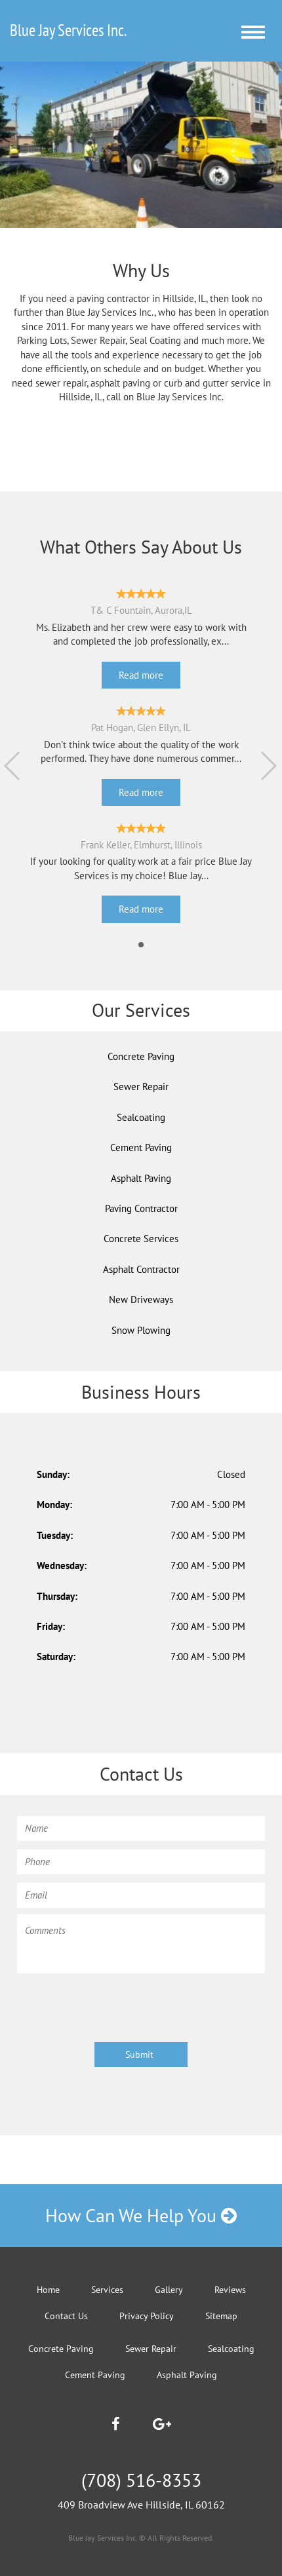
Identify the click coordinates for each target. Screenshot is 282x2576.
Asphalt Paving (141, 1178)
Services (107, 2290)
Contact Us (66, 2316)
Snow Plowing (141, 1330)
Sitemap (221, 2316)
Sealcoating (141, 1117)
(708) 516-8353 (141, 2480)
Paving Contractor (141, 1208)
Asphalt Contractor (141, 1269)
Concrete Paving (141, 1056)
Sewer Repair (141, 1086)
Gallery (169, 2290)
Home (48, 2290)
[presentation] (116, 2005)
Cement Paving (141, 1147)
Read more (141, 675)
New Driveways (141, 1299)
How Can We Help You (141, 2215)
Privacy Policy (146, 2316)
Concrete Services (141, 1238)
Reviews (230, 2290)
